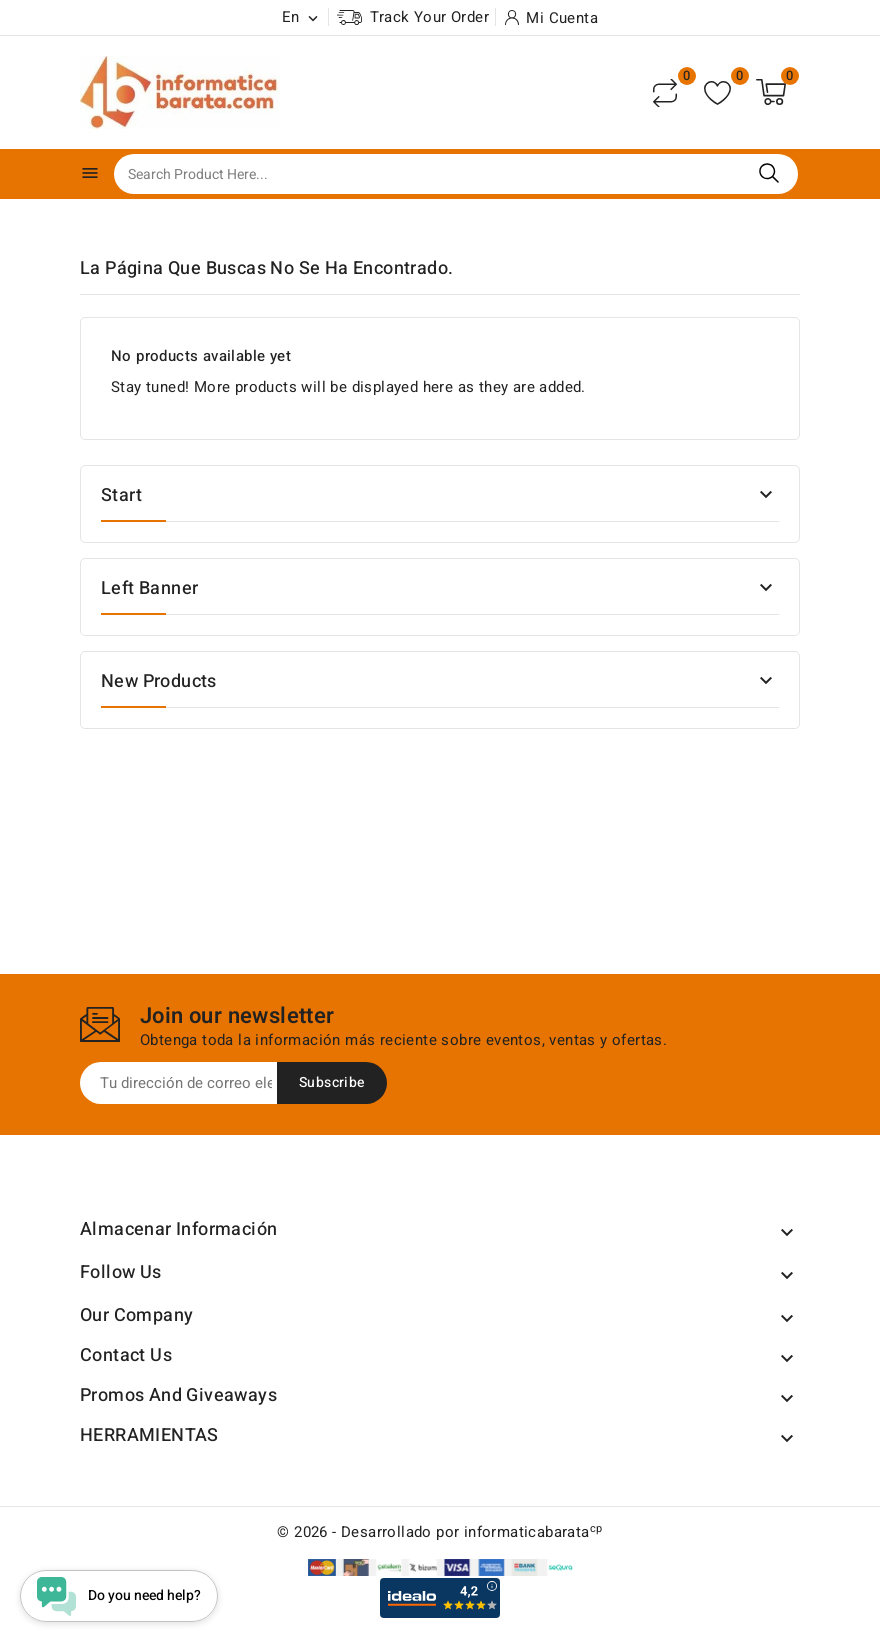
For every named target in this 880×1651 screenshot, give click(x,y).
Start (121, 495)
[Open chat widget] (120, 1594)
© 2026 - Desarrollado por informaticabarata (439, 1532)
